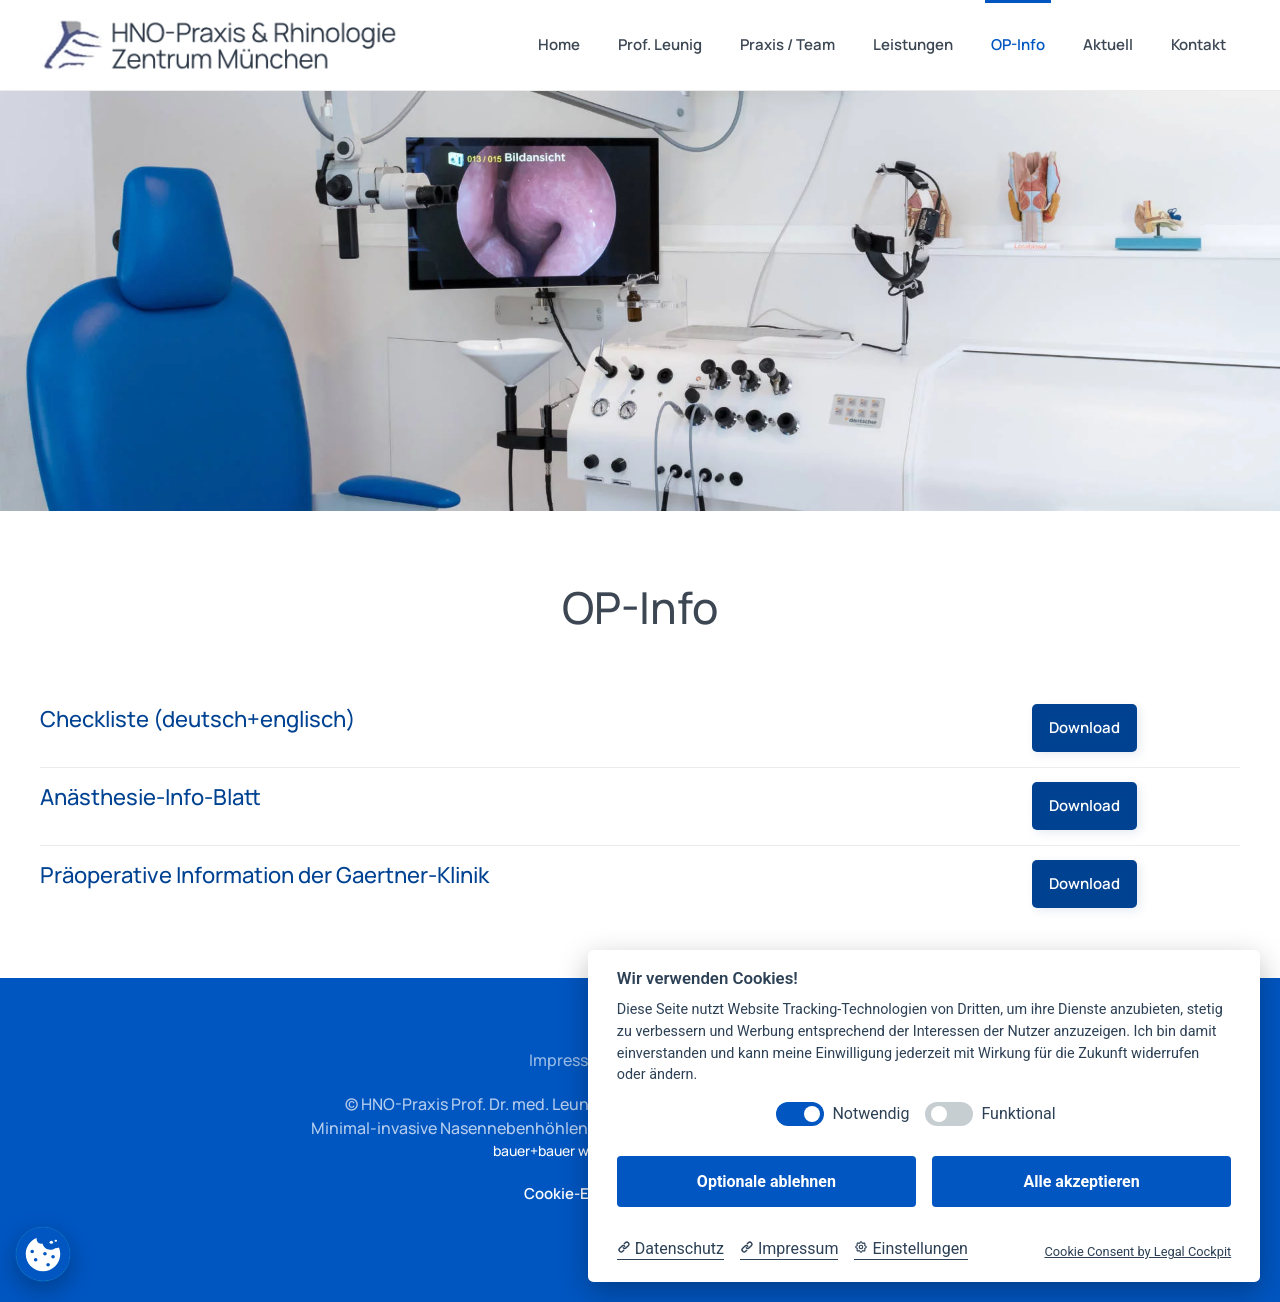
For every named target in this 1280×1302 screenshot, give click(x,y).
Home (559, 44)
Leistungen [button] (913, 44)
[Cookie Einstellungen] (911, 1249)
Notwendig (870, 1113)
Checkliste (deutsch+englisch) (198, 719)
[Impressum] (789, 1249)
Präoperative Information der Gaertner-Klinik (264, 875)
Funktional (1018, 1113)
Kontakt (1198, 44)
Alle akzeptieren (1081, 1181)
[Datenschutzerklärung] (670, 1249)
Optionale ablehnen (766, 1181)
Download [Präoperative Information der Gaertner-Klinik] (1084, 883)
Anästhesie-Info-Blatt (150, 797)
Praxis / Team (787, 44)
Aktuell (1108, 44)
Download (1084, 727)
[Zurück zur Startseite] (223, 45)
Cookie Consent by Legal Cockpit (1137, 1251)
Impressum (570, 1060)
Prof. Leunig (660, 44)
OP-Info (1018, 44)
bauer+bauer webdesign (570, 1150)
